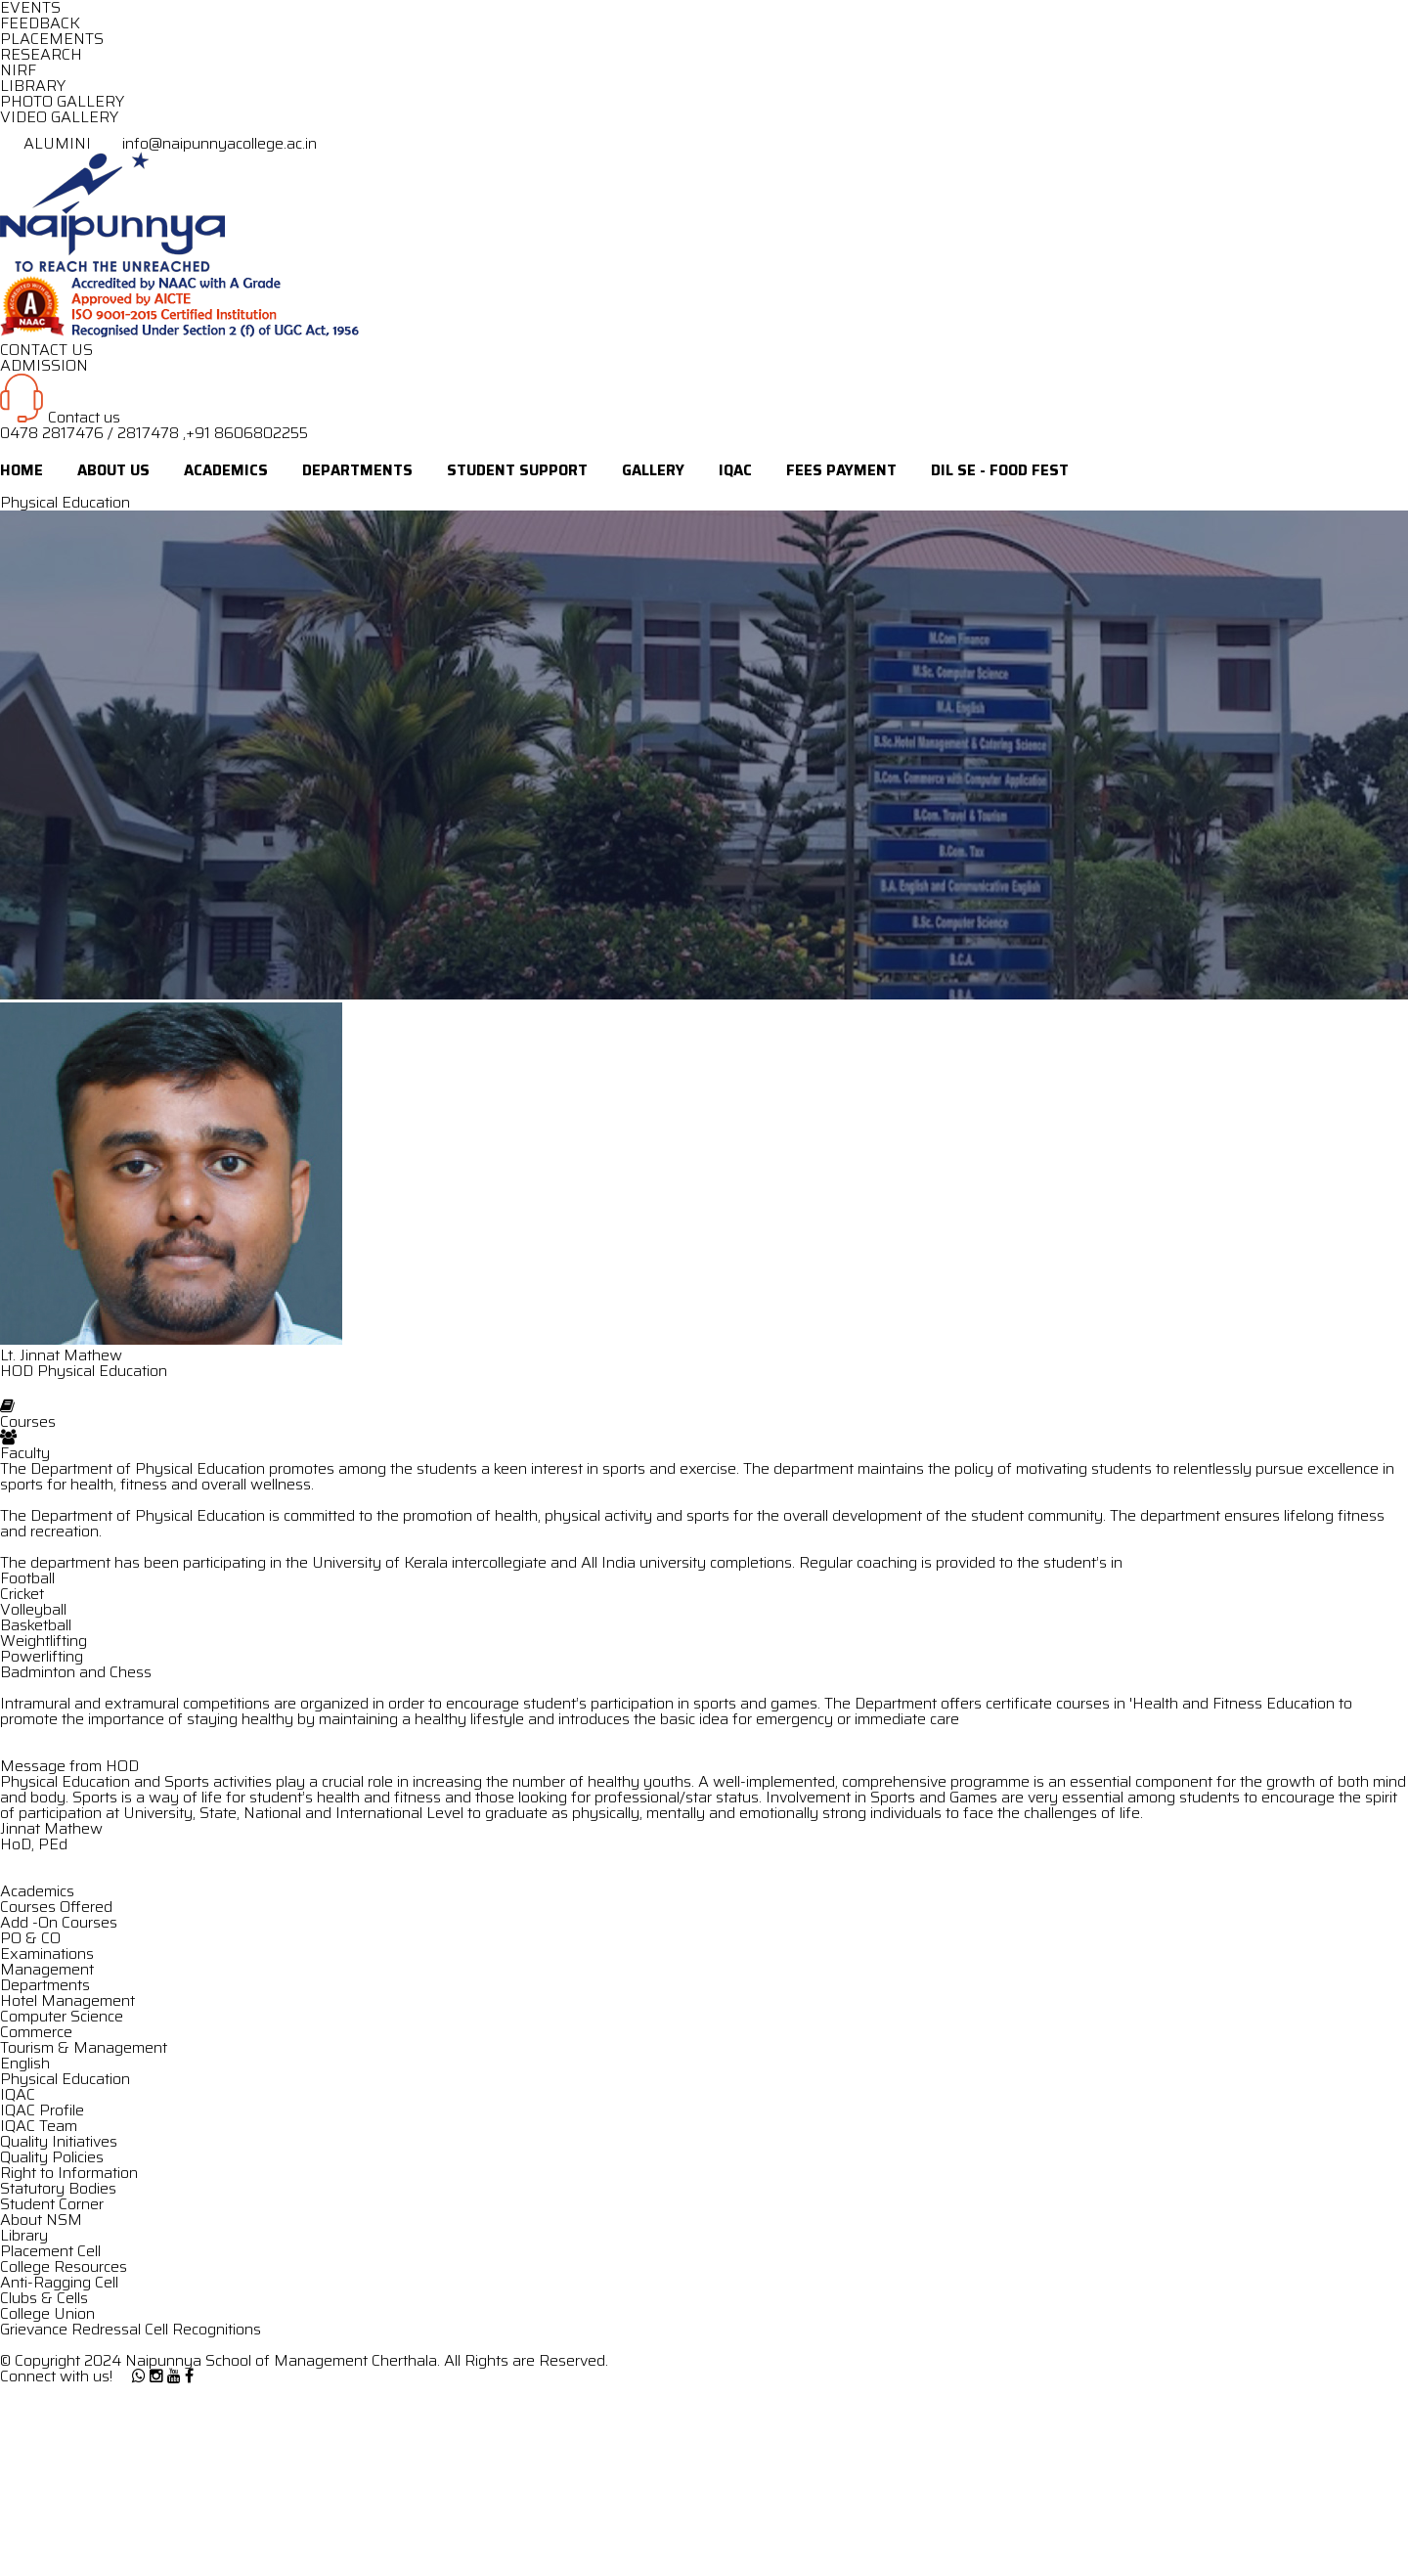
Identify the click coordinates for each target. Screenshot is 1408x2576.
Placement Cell (50, 2251)
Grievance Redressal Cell (84, 2329)
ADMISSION (44, 365)
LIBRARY (33, 85)
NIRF (18, 70)
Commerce (36, 2032)
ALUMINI (47, 143)
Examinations (47, 1953)
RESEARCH (41, 54)
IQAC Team (38, 2125)
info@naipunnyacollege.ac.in (206, 143)
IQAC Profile (42, 2110)
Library (24, 2235)
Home (21, 470)
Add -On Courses (58, 1922)
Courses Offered (56, 1906)
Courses (28, 1421)
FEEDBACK (40, 23)
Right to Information (69, 2172)
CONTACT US (46, 349)
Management (47, 1969)
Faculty (25, 1453)
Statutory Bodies (58, 2188)
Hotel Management (67, 2000)
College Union (47, 2313)
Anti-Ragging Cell (59, 2282)
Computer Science (61, 2016)
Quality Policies (52, 2157)
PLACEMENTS (52, 38)
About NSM (41, 2219)
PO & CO (30, 1938)
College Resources (63, 2266)
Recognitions (216, 2329)
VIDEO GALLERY (59, 117)
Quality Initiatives (58, 2141)
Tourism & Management (83, 2047)
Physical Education (65, 2078)
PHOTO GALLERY (62, 101)
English (25, 2063)
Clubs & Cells (44, 2298)
